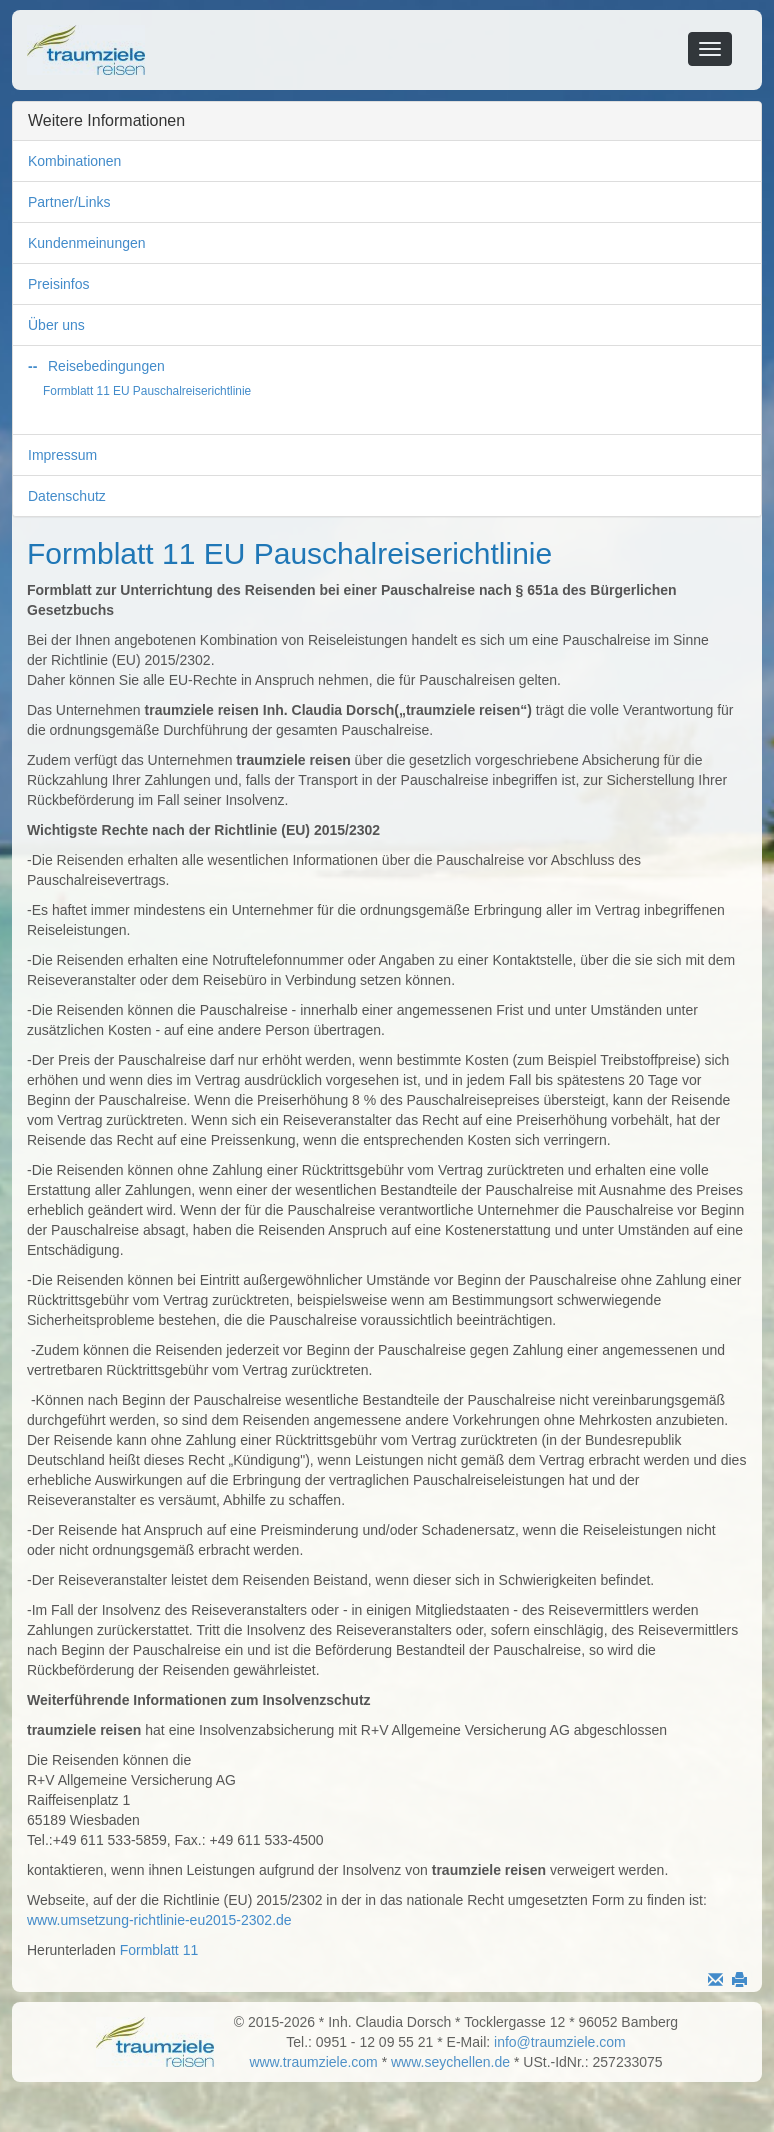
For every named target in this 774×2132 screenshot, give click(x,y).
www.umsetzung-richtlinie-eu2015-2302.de (159, 1920)
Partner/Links (69, 202)
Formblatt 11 (159, 1950)
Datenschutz (67, 496)
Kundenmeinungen (87, 243)
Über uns (56, 325)
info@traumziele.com (560, 2042)
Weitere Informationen (106, 120)
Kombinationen (74, 161)
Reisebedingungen (106, 366)
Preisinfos (58, 284)
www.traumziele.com (313, 2062)
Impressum (62, 455)
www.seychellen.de (450, 2062)
